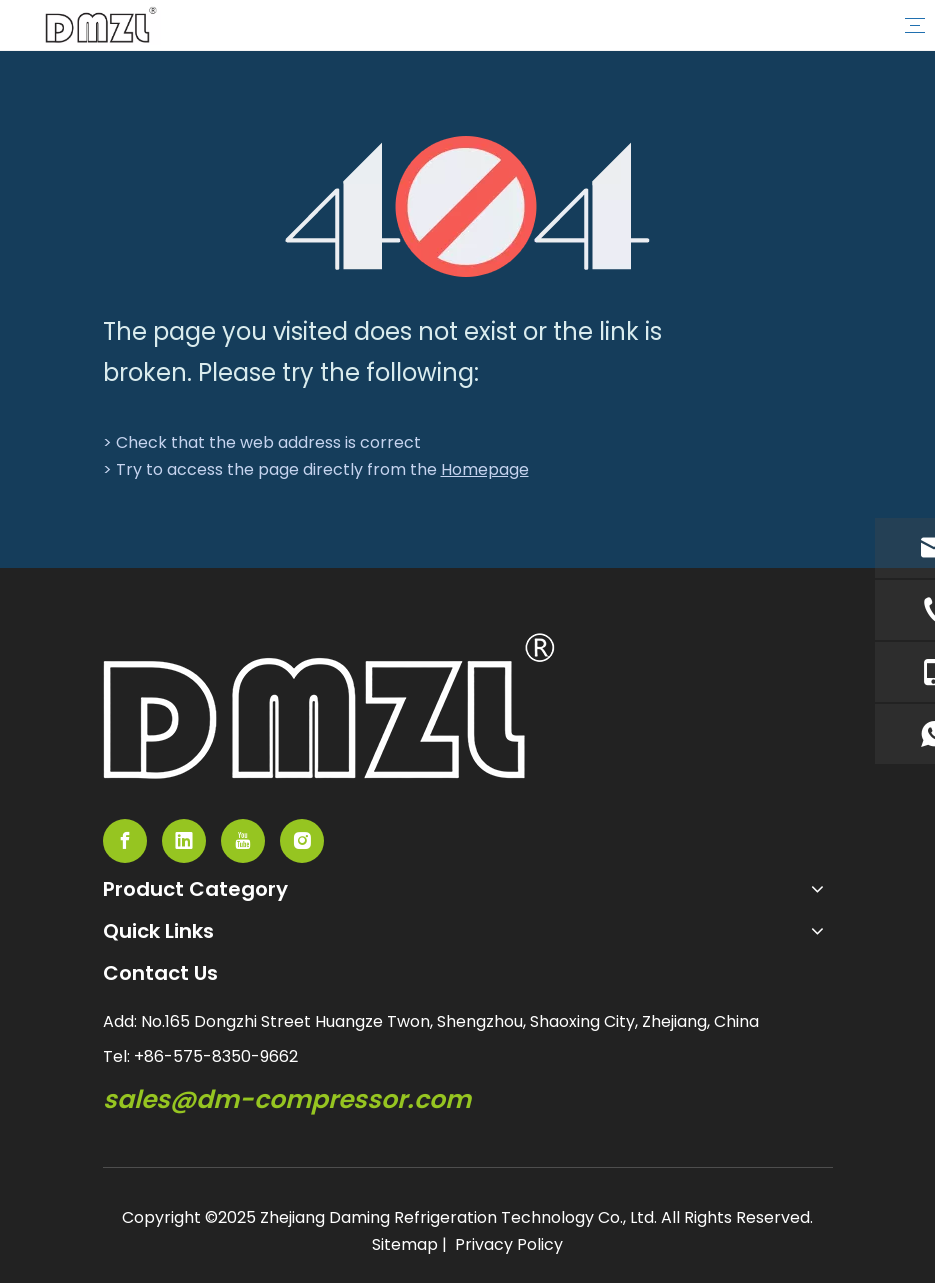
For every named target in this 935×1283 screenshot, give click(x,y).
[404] (467, 206)
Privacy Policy (509, 1244)
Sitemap (405, 1244)
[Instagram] (302, 841)
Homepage (485, 469)
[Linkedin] (184, 841)
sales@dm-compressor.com (287, 1099)
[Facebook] (125, 841)
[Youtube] (243, 841)
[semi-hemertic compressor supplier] (329, 706)
